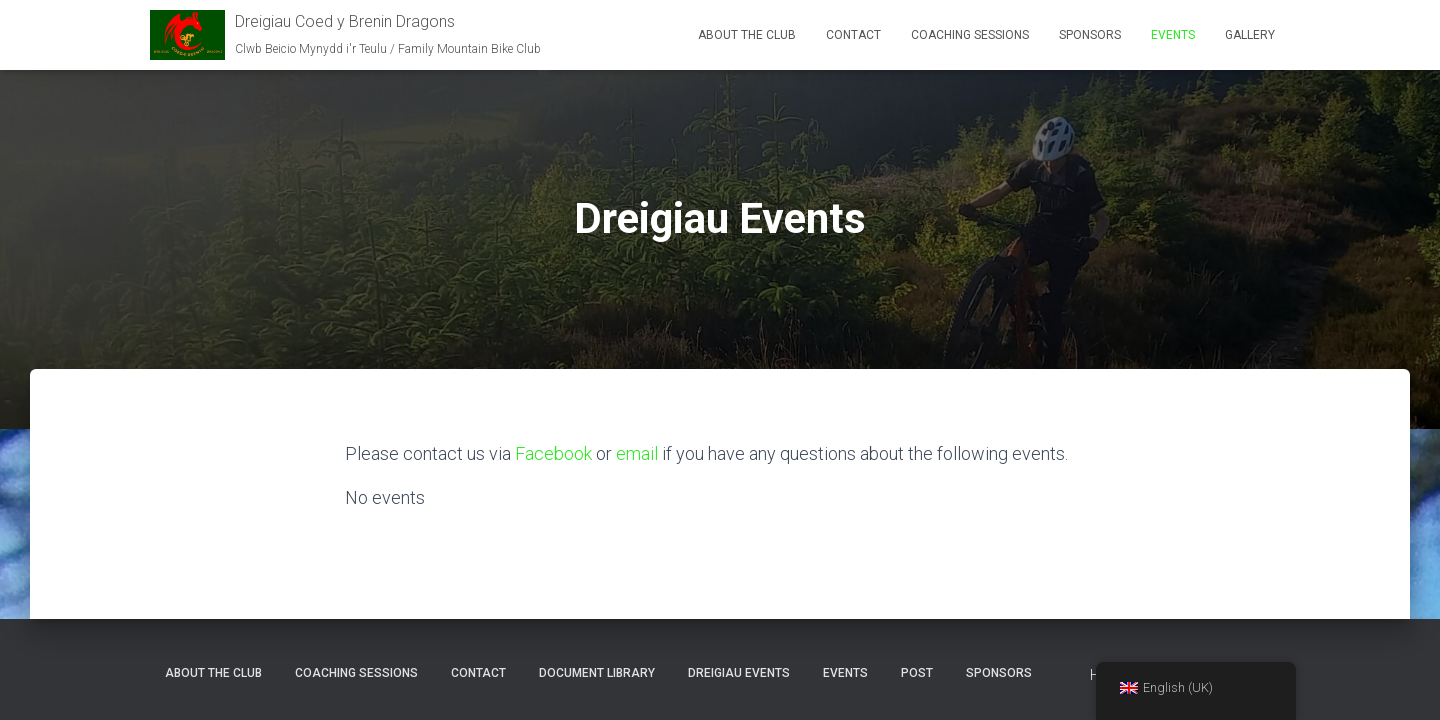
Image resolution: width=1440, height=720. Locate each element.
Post (917, 673)
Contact (853, 35)
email (637, 453)
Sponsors (1090, 35)
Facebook (553, 453)
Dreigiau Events (739, 673)
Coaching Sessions (970, 35)
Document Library (597, 673)
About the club (747, 35)
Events (1173, 35)
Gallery (1250, 35)
